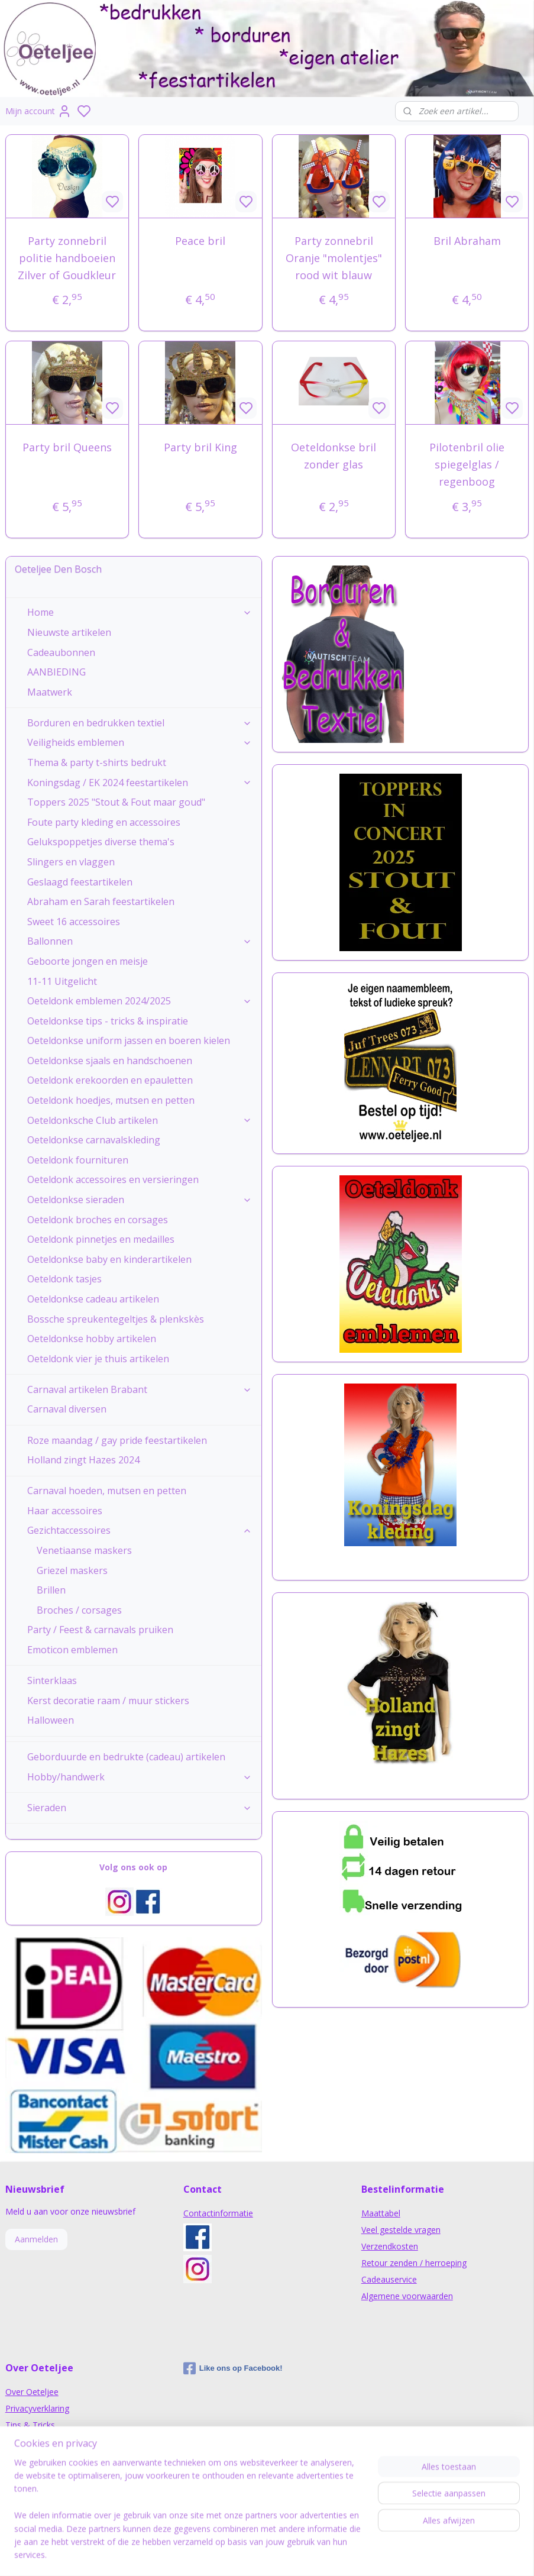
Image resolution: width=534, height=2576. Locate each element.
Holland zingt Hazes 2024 (83, 1459)
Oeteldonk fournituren (77, 1159)
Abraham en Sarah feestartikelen (100, 901)
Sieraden (139, 1807)
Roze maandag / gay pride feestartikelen (117, 1440)
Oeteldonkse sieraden (139, 1199)
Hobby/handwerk (139, 1776)
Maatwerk (49, 692)
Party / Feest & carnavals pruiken (100, 1629)
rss (340, 2554)
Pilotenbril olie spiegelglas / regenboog (466, 465)
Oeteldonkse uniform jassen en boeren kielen (128, 1040)
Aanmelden (36, 2239)
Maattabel (380, 2213)
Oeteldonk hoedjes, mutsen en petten (111, 1100)
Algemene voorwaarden (407, 2296)
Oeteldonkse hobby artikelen (91, 1338)
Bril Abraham (467, 241)
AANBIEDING (56, 671)
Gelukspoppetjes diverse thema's (100, 841)
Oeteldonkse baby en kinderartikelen (109, 1259)
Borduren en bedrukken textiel (139, 722)
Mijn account (38, 111)
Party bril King (200, 448)
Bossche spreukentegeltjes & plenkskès (115, 1319)
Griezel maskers (72, 1570)
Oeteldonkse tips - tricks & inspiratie (107, 1020)
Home (139, 612)
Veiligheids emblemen (139, 742)
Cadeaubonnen (61, 652)
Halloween (50, 1720)
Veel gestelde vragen (401, 2229)
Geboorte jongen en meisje (87, 961)
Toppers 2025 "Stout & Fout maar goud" (116, 802)
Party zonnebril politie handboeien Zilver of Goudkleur (67, 258)
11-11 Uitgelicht (62, 981)
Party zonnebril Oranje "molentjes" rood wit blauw (334, 258)
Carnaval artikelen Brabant (139, 1389)
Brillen (51, 1589)
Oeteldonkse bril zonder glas (333, 456)
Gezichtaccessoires (139, 1530)
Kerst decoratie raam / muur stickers (108, 1700)
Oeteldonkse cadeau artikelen (93, 1298)
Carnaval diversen (66, 1408)
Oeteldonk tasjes (64, 1278)
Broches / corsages (79, 1610)
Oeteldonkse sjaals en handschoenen (109, 1060)
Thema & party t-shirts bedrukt (96, 762)
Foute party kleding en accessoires (103, 822)
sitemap (316, 2554)
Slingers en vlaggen (71, 861)
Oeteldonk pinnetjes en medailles (100, 1239)
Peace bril (200, 241)
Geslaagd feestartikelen (79, 881)
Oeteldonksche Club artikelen (139, 1120)
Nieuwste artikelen (69, 632)
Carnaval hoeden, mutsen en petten (106, 1490)
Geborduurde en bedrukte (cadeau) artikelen (126, 1756)
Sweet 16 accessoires (73, 921)
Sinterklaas (52, 1680)
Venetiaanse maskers (84, 1550)
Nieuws (19, 2441)
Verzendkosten (389, 2246)
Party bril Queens (67, 448)
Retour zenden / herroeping (414, 2262)
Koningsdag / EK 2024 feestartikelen (139, 782)
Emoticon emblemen (72, 1649)
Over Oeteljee (32, 2391)
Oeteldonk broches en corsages (97, 1219)
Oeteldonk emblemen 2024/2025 (139, 1000)
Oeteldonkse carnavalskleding (93, 1139)
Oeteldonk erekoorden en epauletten (110, 1080)
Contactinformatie (218, 2213)
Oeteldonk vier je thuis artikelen (98, 1358)
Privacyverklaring (37, 2408)
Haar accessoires (64, 1510)
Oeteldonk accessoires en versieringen (113, 1179)
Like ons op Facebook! (233, 2368)
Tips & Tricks (30, 2424)
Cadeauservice (389, 2279)
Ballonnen (139, 941)
